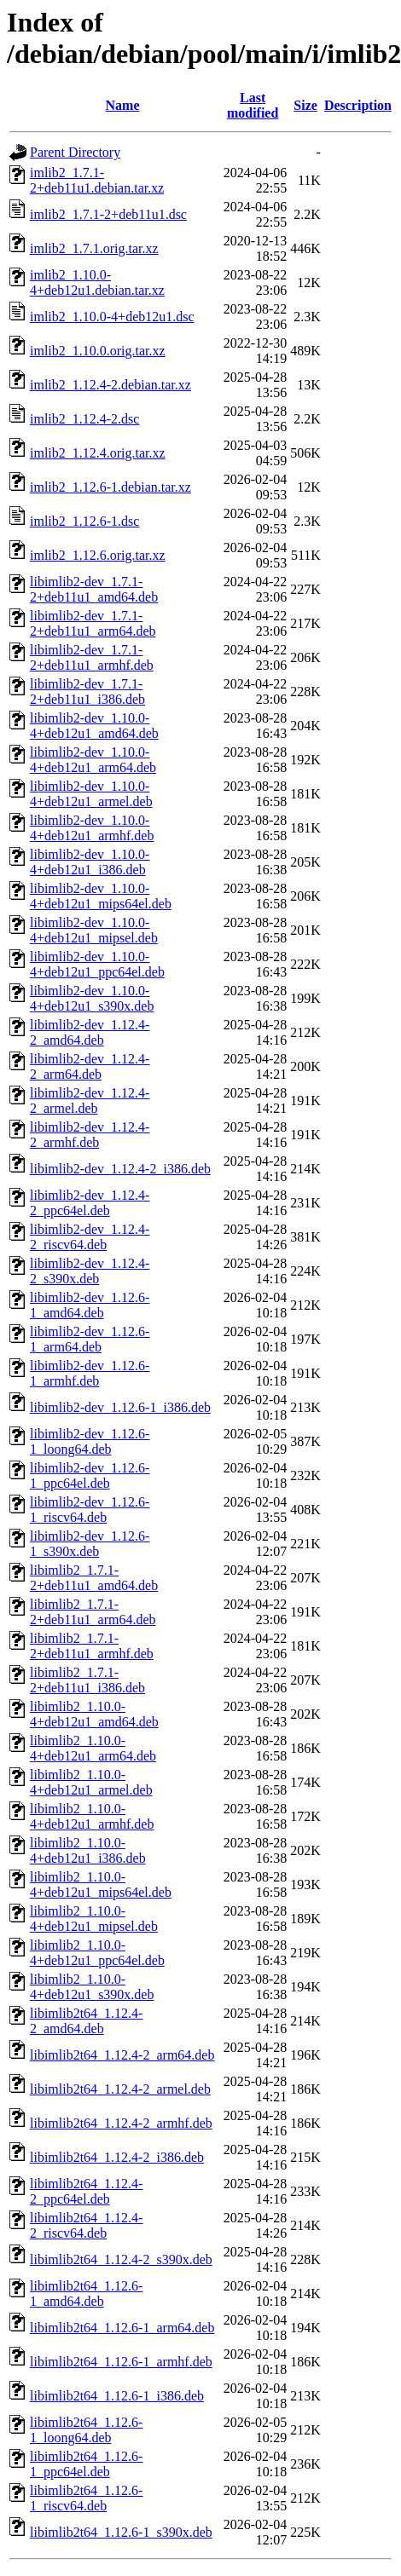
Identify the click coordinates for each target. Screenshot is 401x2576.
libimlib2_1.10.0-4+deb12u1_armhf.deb (92, 1816)
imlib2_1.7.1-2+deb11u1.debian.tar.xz (97, 180)
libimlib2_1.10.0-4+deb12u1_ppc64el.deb (97, 1953)
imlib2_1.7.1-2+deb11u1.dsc (108, 214)
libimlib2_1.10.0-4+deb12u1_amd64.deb (94, 1714)
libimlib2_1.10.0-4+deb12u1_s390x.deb (92, 1987)
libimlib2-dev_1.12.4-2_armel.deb (89, 1100)
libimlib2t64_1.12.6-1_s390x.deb (121, 2532)
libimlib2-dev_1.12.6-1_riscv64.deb (89, 1509)
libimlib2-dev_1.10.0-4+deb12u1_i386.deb (89, 862)
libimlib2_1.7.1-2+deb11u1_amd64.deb (94, 1578)
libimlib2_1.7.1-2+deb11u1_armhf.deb (92, 1646)
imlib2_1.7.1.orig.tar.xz (94, 248)
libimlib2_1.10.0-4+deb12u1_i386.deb (88, 1850)
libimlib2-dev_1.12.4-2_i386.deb (120, 1168)
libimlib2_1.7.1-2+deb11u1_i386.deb (87, 1680)
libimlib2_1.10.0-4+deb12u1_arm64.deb (93, 1748)
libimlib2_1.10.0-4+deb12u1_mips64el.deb (100, 1884)
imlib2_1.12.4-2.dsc (84, 419)
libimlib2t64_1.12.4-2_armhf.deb (121, 2123)
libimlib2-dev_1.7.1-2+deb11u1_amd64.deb (94, 589)
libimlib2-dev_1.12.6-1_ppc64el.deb (89, 1475)
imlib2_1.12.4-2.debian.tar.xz (110, 384)
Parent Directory (75, 152)
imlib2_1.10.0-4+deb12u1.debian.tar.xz (97, 282)
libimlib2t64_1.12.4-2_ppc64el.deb (86, 2191)
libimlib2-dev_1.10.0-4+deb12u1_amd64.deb (94, 726)
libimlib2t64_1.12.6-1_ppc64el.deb (86, 2464)
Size (305, 105)
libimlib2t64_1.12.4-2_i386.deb (117, 2157)
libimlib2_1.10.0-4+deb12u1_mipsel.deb (94, 1918)
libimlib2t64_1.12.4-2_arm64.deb (122, 2055)
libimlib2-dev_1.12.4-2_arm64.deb (89, 1066)
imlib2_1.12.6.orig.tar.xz (98, 555)
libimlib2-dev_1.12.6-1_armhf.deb (89, 1373)
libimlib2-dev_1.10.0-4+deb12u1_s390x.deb (92, 998)
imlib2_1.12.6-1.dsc (84, 521)
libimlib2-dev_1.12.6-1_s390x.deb (89, 1544)
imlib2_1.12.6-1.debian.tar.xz (110, 487)
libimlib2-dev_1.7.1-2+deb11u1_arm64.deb (93, 623)
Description (358, 105)
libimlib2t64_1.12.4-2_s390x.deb (121, 2259)
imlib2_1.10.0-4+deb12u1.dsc (112, 316)
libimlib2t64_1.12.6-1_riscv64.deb (86, 2498)
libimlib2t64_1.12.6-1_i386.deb (117, 2396)
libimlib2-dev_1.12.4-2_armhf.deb (89, 1135)
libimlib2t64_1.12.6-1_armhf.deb (121, 2361)
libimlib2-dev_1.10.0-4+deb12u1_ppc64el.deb (97, 964)
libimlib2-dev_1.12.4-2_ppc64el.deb (89, 1203)
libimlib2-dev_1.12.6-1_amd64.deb (89, 1305)
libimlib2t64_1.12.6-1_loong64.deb (86, 2430)
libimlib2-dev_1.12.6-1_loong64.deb (89, 1441)
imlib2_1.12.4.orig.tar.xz (98, 453)
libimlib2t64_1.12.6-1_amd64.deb (86, 2293)
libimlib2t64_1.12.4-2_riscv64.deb (86, 2225)
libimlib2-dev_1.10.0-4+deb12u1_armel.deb (91, 794)
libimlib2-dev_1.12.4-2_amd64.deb (89, 1032)
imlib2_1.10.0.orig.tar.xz (98, 350)
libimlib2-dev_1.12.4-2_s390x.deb (89, 1271)
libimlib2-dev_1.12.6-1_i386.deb (120, 1407)
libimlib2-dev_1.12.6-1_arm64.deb (89, 1339)
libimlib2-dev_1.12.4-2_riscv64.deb (89, 1237)
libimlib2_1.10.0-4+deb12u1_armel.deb (91, 1782)
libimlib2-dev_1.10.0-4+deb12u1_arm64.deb (93, 760)
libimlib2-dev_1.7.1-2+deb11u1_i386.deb (87, 691)
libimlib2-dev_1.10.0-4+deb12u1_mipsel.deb (94, 930)
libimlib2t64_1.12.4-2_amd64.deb (86, 2021)
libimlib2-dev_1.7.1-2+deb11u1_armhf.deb (92, 657)
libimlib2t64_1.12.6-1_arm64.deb (122, 2327)
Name (123, 105)
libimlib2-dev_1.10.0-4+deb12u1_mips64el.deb (100, 896)
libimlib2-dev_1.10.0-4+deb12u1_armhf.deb (92, 828)
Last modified (252, 105)
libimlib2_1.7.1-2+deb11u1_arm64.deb (93, 1612)
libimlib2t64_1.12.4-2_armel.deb (120, 2089)
